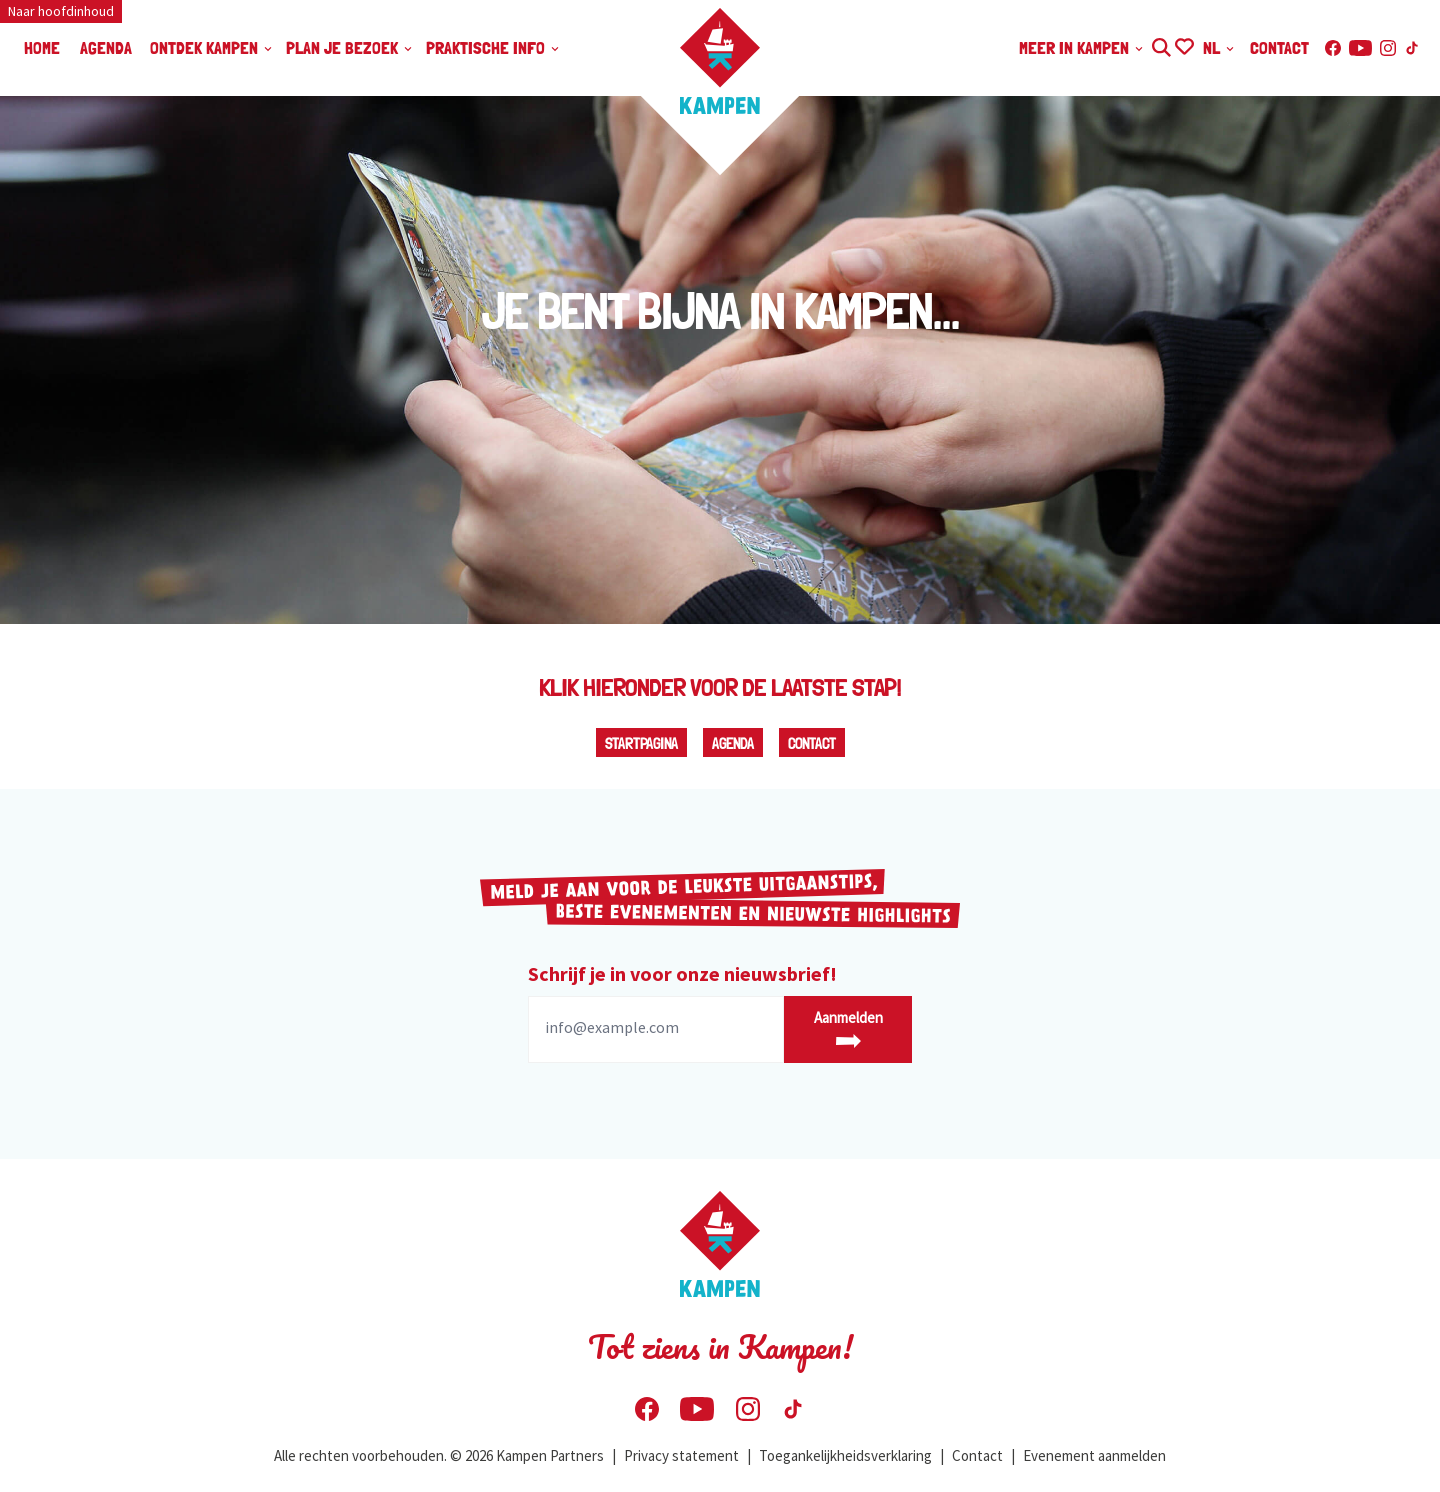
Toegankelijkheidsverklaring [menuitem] (845, 1455)
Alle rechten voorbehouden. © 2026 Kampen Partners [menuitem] (439, 1455)
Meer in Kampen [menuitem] (1082, 47)
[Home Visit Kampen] (720, 61)
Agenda (733, 744)
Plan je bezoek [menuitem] (350, 47)
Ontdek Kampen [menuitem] (212, 47)
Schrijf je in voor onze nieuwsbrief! (682, 973)
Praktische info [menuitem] (493, 47)
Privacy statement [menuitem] (681, 1455)
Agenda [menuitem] (106, 47)
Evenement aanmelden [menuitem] (1094, 1455)
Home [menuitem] (42, 47)
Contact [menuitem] (1279, 47)
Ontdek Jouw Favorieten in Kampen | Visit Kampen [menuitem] (1183, 44)
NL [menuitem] (1219, 47)
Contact (812, 744)
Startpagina (641, 744)
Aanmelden (848, 1028)
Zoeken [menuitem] (1160, 44)
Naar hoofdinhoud (61, 11)
